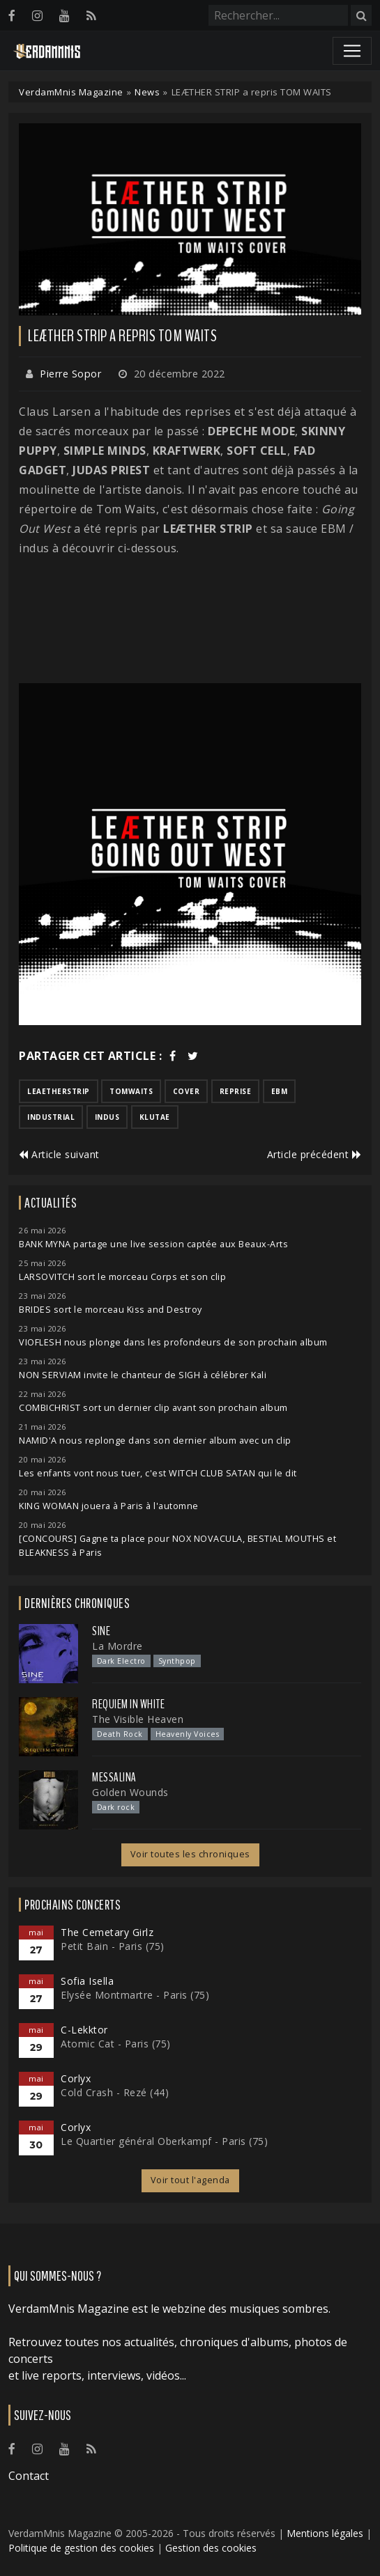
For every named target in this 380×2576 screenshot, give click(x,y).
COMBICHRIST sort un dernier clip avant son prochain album (153, 1408)
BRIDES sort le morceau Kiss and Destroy (110, 1310)
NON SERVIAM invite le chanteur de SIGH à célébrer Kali (142, 1375)
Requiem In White (128, 1704)
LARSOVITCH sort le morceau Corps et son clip (122, 1277)
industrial (51, 1117)
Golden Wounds (130, 1792)
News (147, 92)
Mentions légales (325, 2533)
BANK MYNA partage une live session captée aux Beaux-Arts (153, 1244)
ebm (279, 1091)
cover (186, 1091)
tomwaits (131, 1091)
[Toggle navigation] (352, 51)
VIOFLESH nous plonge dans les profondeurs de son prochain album (173, 1342)
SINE (101, 1631)
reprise (236, 1091)
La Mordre (117, 1646)
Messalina (114, 1777)
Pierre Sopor (70, 373)
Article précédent (314, 1154)
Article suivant (59, 1154)
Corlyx (76, 2078)
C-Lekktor (84, 2029)
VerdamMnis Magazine (71, 92)
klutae (154, 1117)
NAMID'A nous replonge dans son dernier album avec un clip (155, 1440)
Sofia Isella (87, 1981)
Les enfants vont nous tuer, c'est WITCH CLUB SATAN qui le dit (158, 1473)
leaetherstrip (58, 1091)
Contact (28, 2475)
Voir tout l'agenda (190, 2180)
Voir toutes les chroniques (190, 1854)
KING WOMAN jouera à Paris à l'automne (109, 1506)
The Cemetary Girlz (107, 1932)
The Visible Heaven (137, 1719)
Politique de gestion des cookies (81, 2547)
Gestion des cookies (211, 2547)
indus (107, 1117)
